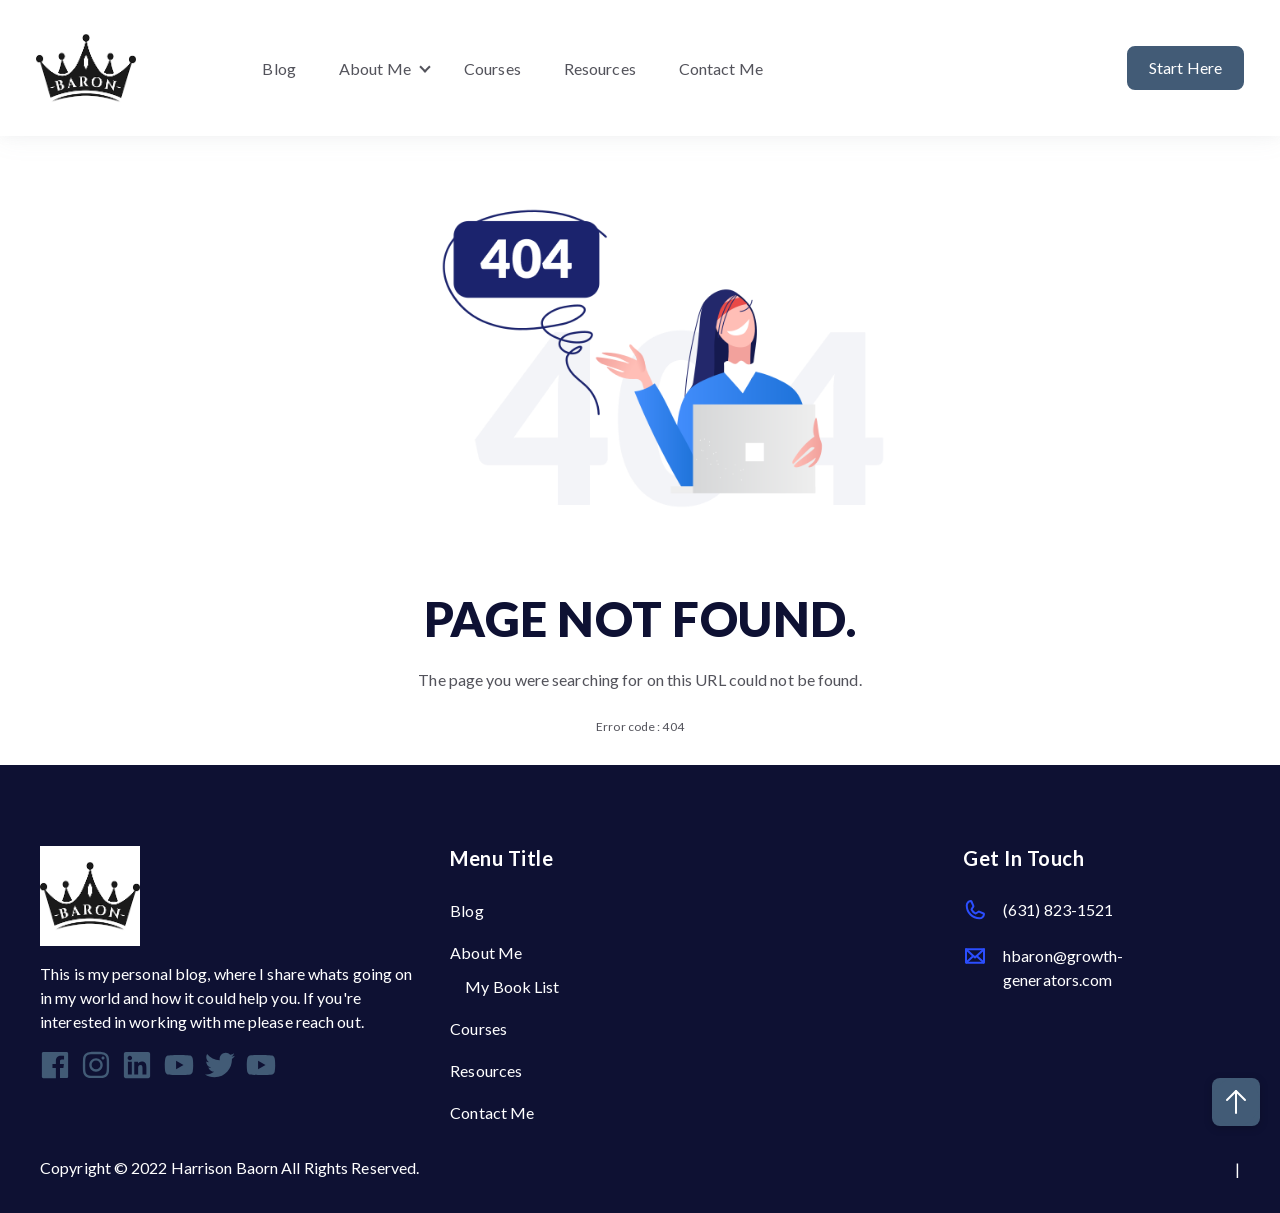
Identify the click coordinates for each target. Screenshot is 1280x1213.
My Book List (512, 986)
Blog (278, 68)
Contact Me (721, 68)
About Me (375, 68)
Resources (600, 68)
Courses (492, 68)
